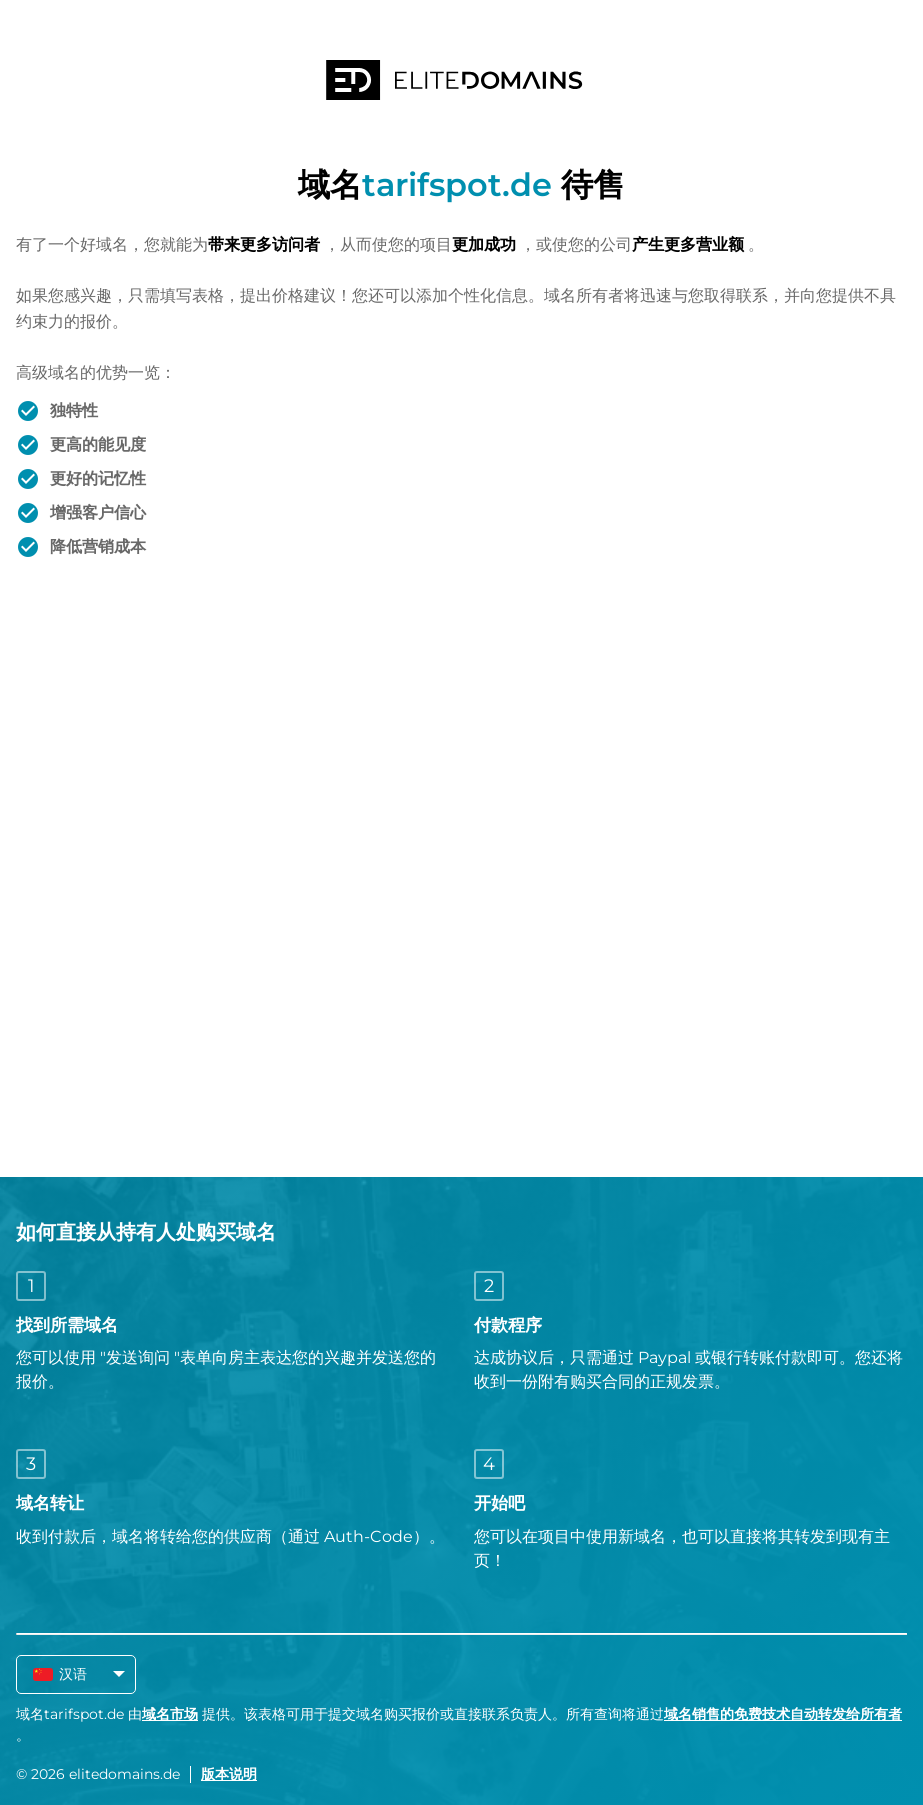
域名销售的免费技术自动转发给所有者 (783, 1714)
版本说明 (229, 1774)
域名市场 (170, 1714)
